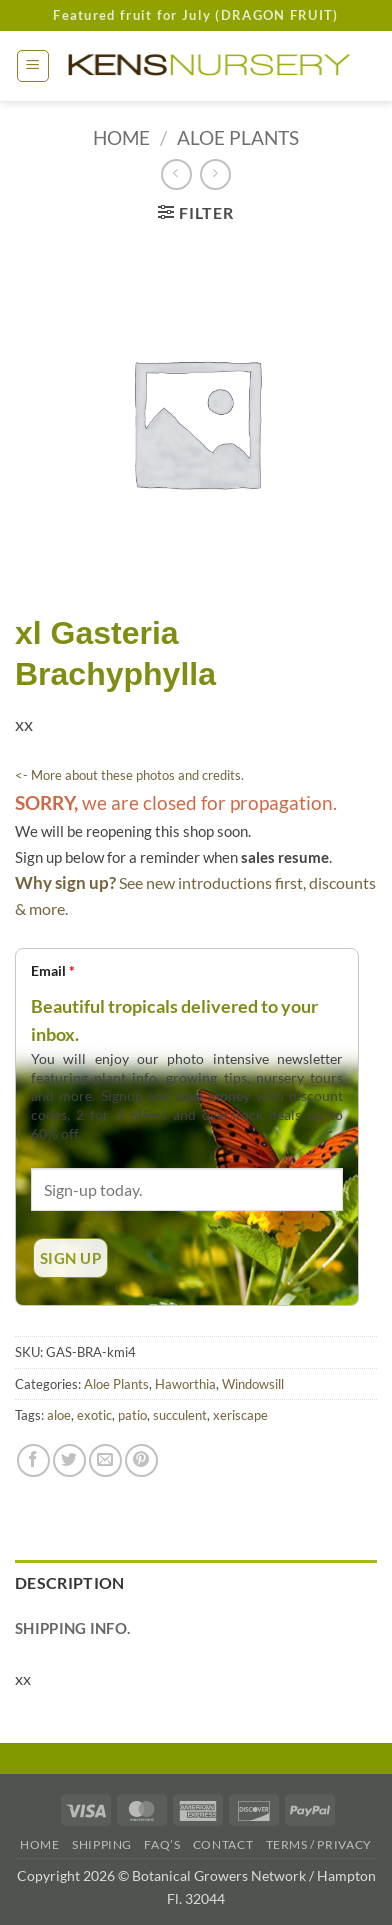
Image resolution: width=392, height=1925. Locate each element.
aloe (59, 1415)
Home (121, 137)
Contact (223, 1844)
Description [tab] (70, 1582)
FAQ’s (162, 1844)
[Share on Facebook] (33, 1460)
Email (53, 970)
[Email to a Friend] (105, 1460)
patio (132, 1415)
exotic (94, 1415)
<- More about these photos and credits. (129, 775)
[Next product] (176, 174)
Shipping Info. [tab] (72, 1628)
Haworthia (185, 1384)
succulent (180, 1415)
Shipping (102, 1844)
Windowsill (253, 1384)
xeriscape (240, 1415)
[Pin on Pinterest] (141, 1460)
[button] (33, 66)
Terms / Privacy (319, 1844)
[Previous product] (215, 174)
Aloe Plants (238, 137)
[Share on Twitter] (69, 1460)
